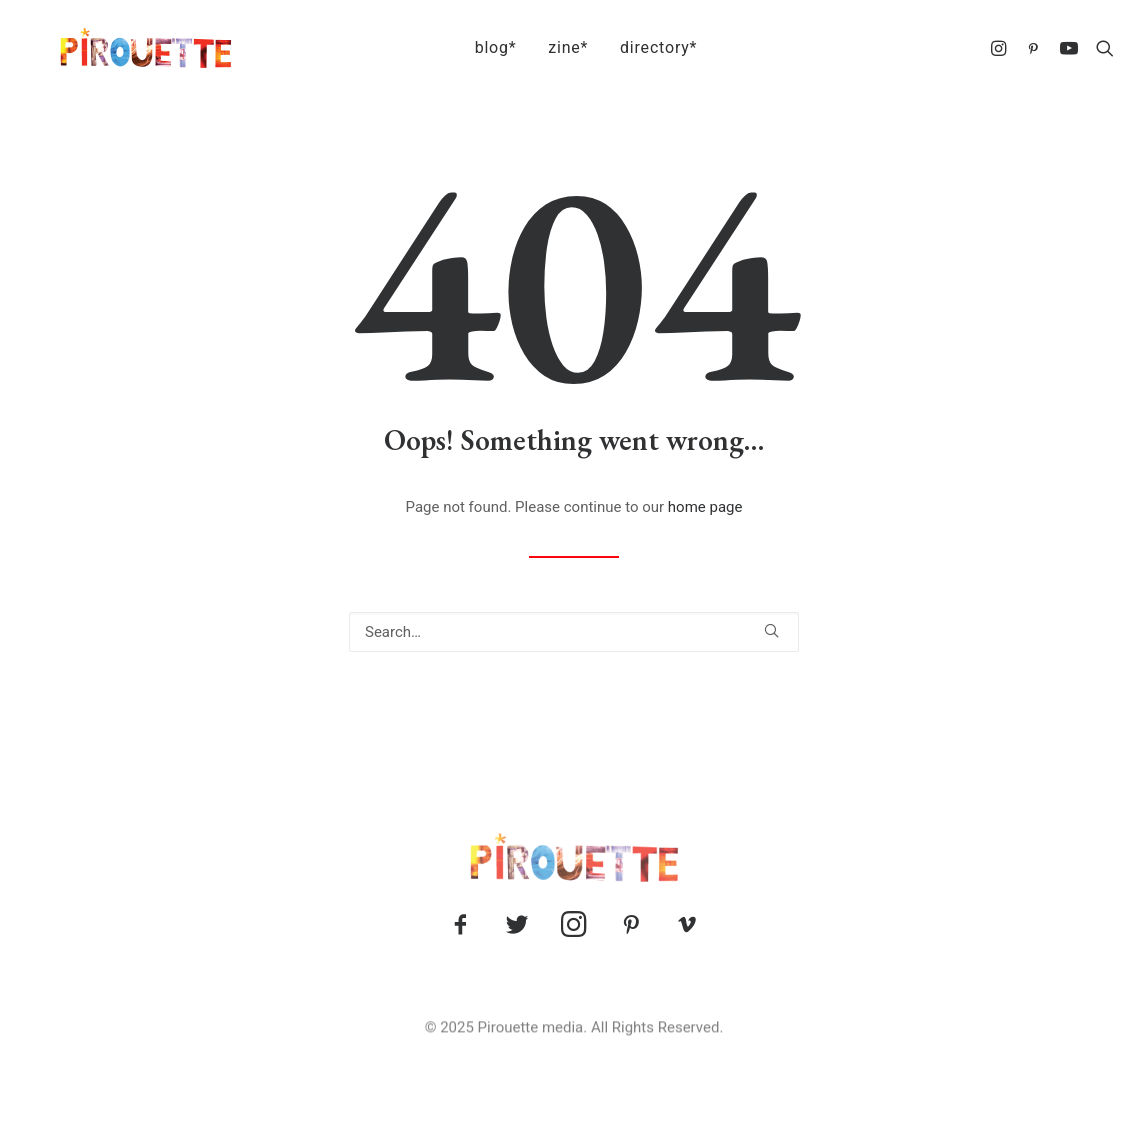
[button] (1001, 48)
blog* (484, 47)
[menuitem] (484, 48)
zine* (556, 47)
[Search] (574, 632)
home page (705, 507)
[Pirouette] (120, 48)
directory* (646, 47)
